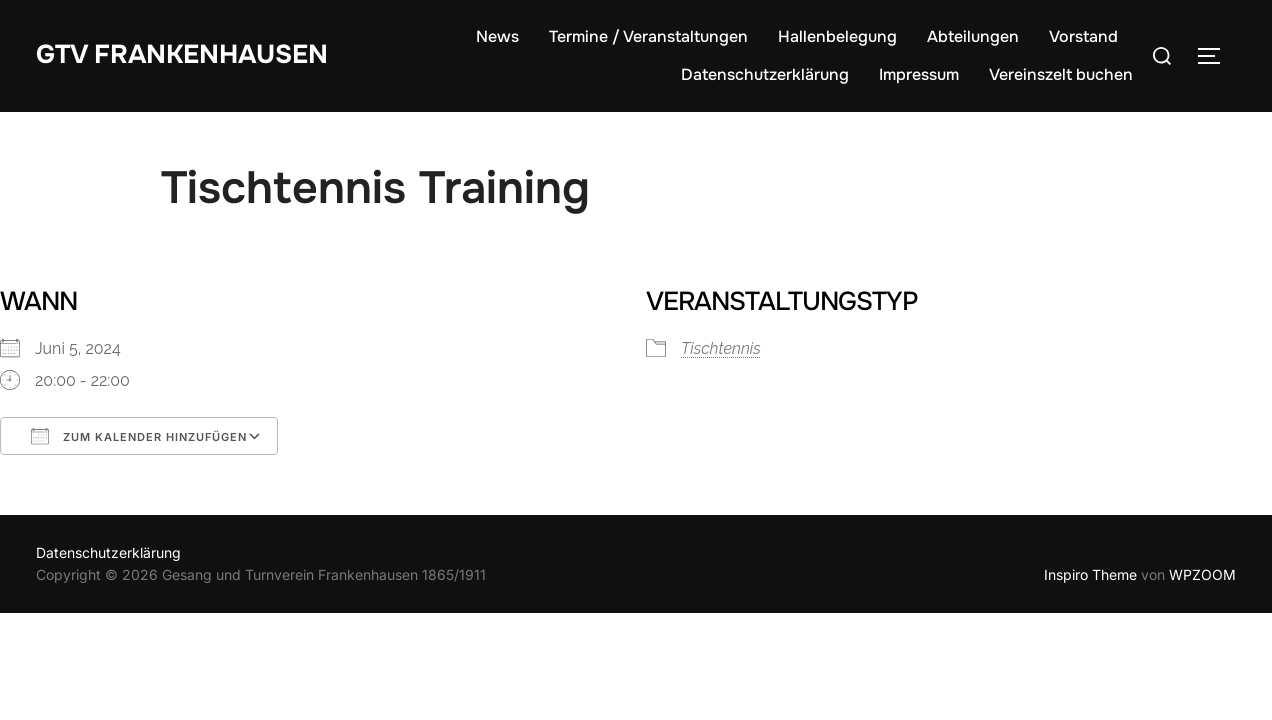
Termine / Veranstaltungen (648, 36)
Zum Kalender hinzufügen (139, 436)
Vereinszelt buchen (1061, 74)
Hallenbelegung (837, 36)
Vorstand (1083, 36)
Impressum (919, 74)
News (497, 36)
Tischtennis (721, 348)
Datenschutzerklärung (765, 74)
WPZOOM (1202, 574)
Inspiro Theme (1090, 574)
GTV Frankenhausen (182, 54)
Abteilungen (973, 36)
